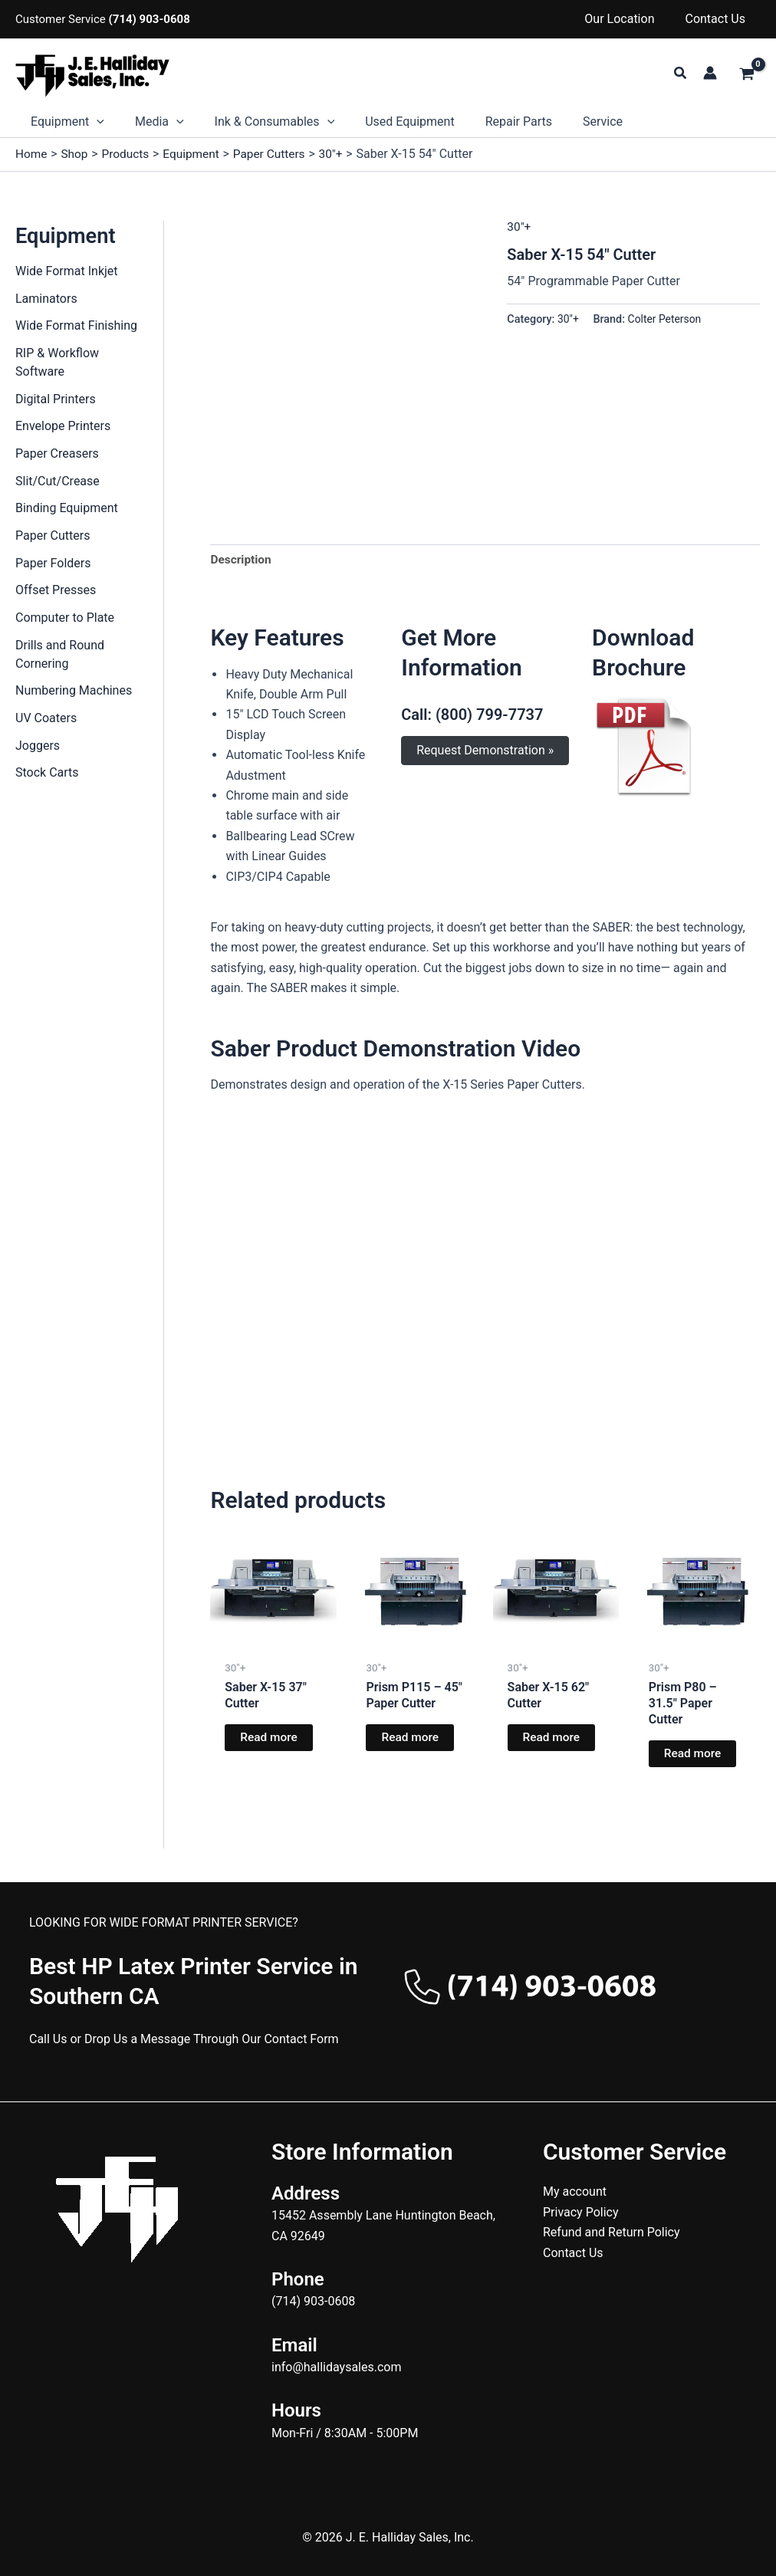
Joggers (37, 749)
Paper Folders (52, 565)
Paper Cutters (52, 538)
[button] (681, 73)
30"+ (519, 226)
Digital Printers (55, 400)
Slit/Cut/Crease (57, 482)
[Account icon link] (710, 73)
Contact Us (718, 19)
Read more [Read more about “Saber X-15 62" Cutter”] (552, 1739)
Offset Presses (55, 593)
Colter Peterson (667, 318)
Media (150, 122)
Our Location (628, 19)
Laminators (46, 298)
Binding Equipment (66, 510)
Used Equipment (388, 121)
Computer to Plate (64, 620)
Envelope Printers (62, 427)
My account (575, 2192)
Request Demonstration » (485, 751)
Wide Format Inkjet (66, 271)
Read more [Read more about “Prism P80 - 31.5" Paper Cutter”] (693, 1755)
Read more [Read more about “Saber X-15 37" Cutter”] (270, 1739)
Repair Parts (491, 121)
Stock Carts (47, 777)
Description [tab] (241, 560)
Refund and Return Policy (611, 2233)
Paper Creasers (57, 455)
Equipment (64, 122)
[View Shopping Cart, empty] (746, 74)
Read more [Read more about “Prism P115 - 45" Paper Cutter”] (411, 1739)
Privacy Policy (581, 2212)
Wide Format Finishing (76, 326)
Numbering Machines (73, 694)
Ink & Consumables (259, 122)
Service (569, 121)
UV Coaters (46, 722)
